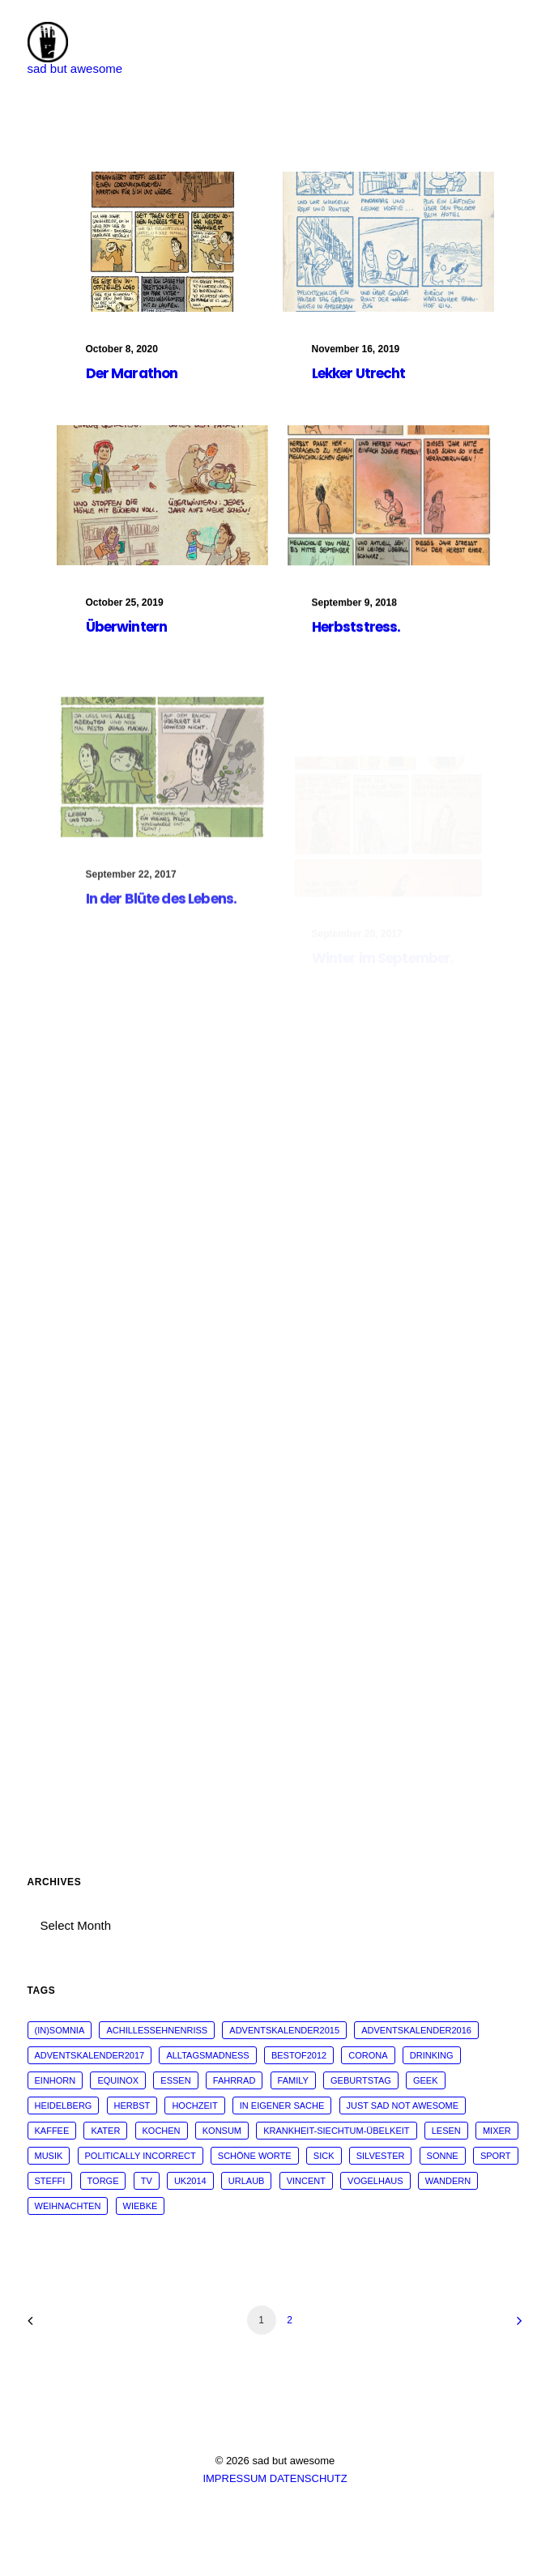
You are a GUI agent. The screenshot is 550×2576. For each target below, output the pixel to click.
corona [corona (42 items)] (367, 2055)
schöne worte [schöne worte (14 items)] (255, 2156)
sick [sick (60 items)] (324, 2156)
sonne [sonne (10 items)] (442, 2156)
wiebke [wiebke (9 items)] (140, 2206)
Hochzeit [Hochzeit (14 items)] (194, 2105)
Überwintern (127, 633)
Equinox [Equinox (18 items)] (118, 2080)
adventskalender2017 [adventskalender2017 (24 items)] (90, 2055)
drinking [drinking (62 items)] (432, 2055)
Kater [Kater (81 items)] (105, 2130)
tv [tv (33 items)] (146, 2181)
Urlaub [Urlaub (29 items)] (246, 2181)
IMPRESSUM (234, 2478)
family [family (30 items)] (293, 2080)
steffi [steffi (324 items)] (50, 2181)
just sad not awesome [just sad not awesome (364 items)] (403, 2105)
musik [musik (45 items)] (49, 2156)
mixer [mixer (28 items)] (497, 2130)
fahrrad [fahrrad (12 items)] (234, 2080)
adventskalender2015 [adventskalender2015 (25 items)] (284, 2030)
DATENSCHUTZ (308, 2478)
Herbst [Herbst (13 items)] (132, 2105)
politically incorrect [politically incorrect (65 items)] (140, 2156)
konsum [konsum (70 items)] (222, 2130)
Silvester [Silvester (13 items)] (380, 2156)
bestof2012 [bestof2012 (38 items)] (298, 2055)
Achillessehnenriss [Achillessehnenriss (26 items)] (156, 2030)
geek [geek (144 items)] (425, 2080)
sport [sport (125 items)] (495, 2156)
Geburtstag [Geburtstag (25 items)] (360, 2080)
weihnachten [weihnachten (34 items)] (68, 2206)
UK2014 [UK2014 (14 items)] (190, 2181)
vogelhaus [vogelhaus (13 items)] (375, 2181)
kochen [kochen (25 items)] (162, 2130)
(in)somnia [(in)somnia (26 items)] (60, 2030)
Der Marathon (132, 373)
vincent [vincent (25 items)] (306, 2181)
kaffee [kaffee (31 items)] (52, 2130)
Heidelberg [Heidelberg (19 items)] (63, 2105)
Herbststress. (356, 661)
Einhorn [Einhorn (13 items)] (55, 2080)
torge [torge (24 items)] (103, 2181)
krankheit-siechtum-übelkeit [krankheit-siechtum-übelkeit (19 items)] (336, 2130)
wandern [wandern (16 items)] (448, 2181)
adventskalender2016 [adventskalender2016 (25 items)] (416, 2030)
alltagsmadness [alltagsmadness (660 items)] (207, 2055)
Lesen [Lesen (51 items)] (446, 2130)
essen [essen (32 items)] (175, 2080)
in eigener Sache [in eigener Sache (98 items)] (282, 2105)
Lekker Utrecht (359, 373)
